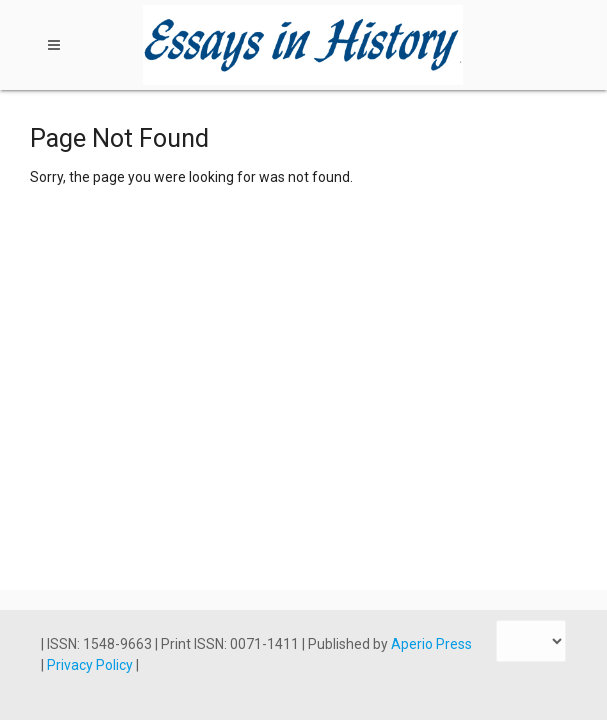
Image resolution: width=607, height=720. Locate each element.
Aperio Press (431, 644)
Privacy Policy (91, 665)
